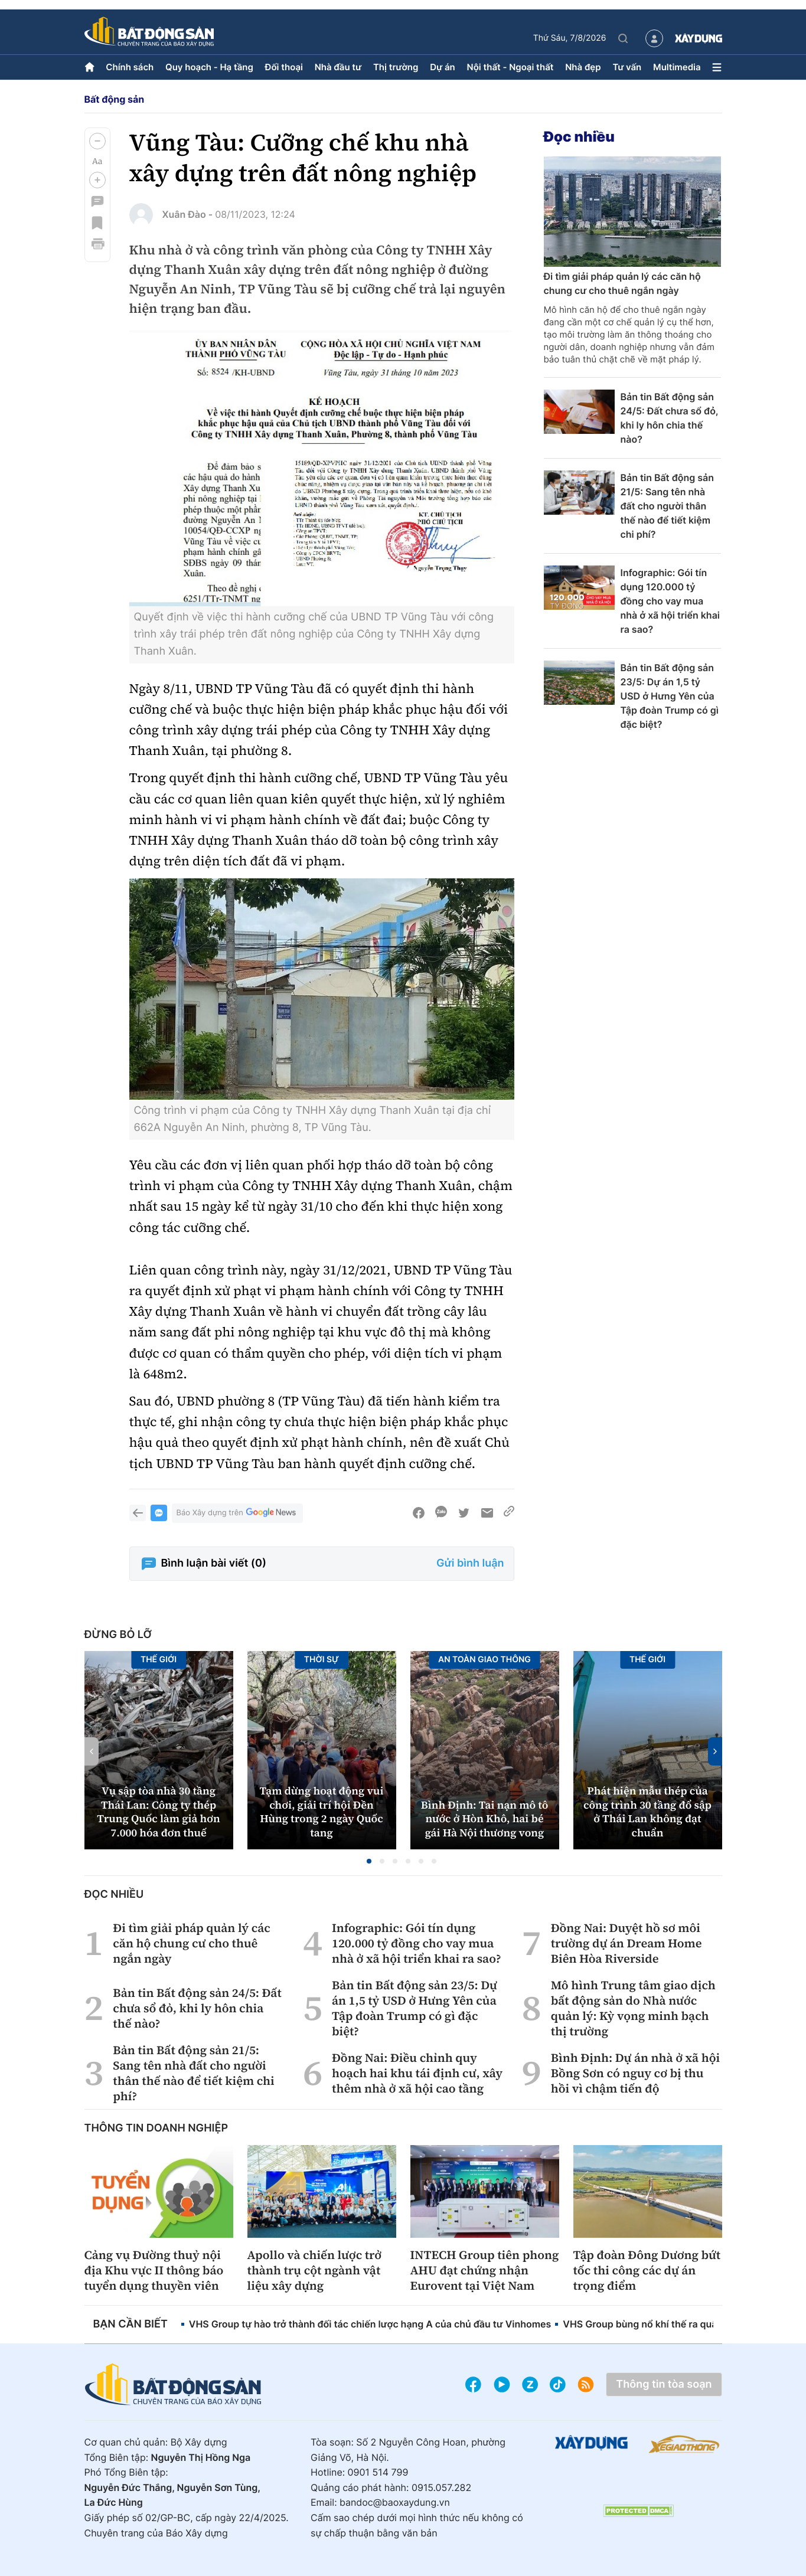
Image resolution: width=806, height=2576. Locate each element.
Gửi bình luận (470, 1563)
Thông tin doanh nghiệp (156, 2128)
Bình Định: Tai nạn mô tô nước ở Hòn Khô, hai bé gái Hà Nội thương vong (485, 1819)
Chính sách (130, 67)
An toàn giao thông (484, 1660)
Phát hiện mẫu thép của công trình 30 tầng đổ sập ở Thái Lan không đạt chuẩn (647, 1812)
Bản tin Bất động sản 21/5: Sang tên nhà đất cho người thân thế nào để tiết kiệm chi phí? (667, 506)
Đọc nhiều (579, 136)
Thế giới (159, 1660)
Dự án (442, 67)
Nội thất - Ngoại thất (510, 67)
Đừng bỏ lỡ (118, 1635)
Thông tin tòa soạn (664, 2384)
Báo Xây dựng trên (237, 1513)
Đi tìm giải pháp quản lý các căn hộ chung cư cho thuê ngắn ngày (622, 283)
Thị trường (395, 67)
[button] (97, 141)
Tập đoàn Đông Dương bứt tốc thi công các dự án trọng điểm (647, 2270)
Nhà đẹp (583, 67)
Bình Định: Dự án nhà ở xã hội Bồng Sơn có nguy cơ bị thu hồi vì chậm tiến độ (635, 2073)
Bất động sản (114, 99)
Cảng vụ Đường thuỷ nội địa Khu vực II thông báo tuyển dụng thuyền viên (154, 2270)
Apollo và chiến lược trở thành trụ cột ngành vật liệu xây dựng (314, 2270)
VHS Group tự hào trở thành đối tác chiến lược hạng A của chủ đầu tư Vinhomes (370, 2324)
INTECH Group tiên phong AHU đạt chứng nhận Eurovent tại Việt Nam (484, 2270)
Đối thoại (284, 67)
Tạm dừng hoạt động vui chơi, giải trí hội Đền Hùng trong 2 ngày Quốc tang (322, 1812)
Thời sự (321, 1660)
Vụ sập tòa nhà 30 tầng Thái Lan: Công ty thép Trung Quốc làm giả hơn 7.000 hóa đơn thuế (158, 1812)
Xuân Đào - (187, 214)
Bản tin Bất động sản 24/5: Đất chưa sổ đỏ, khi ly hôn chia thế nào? (670, 418)
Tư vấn (626, 67)
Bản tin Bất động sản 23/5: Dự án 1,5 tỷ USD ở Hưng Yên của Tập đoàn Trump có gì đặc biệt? (670, 696)
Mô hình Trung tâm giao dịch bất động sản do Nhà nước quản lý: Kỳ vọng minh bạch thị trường (633, 2008)
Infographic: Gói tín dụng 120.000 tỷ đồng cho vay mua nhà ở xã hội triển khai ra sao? (670, 601)
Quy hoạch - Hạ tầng (209, 67)
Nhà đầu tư (338, 67)
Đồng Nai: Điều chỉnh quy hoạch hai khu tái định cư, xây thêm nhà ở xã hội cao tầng (417, 2073)
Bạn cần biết (130, 2324)
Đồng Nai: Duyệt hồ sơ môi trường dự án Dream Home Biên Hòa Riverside (626, 1943)
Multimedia (677, 67)
